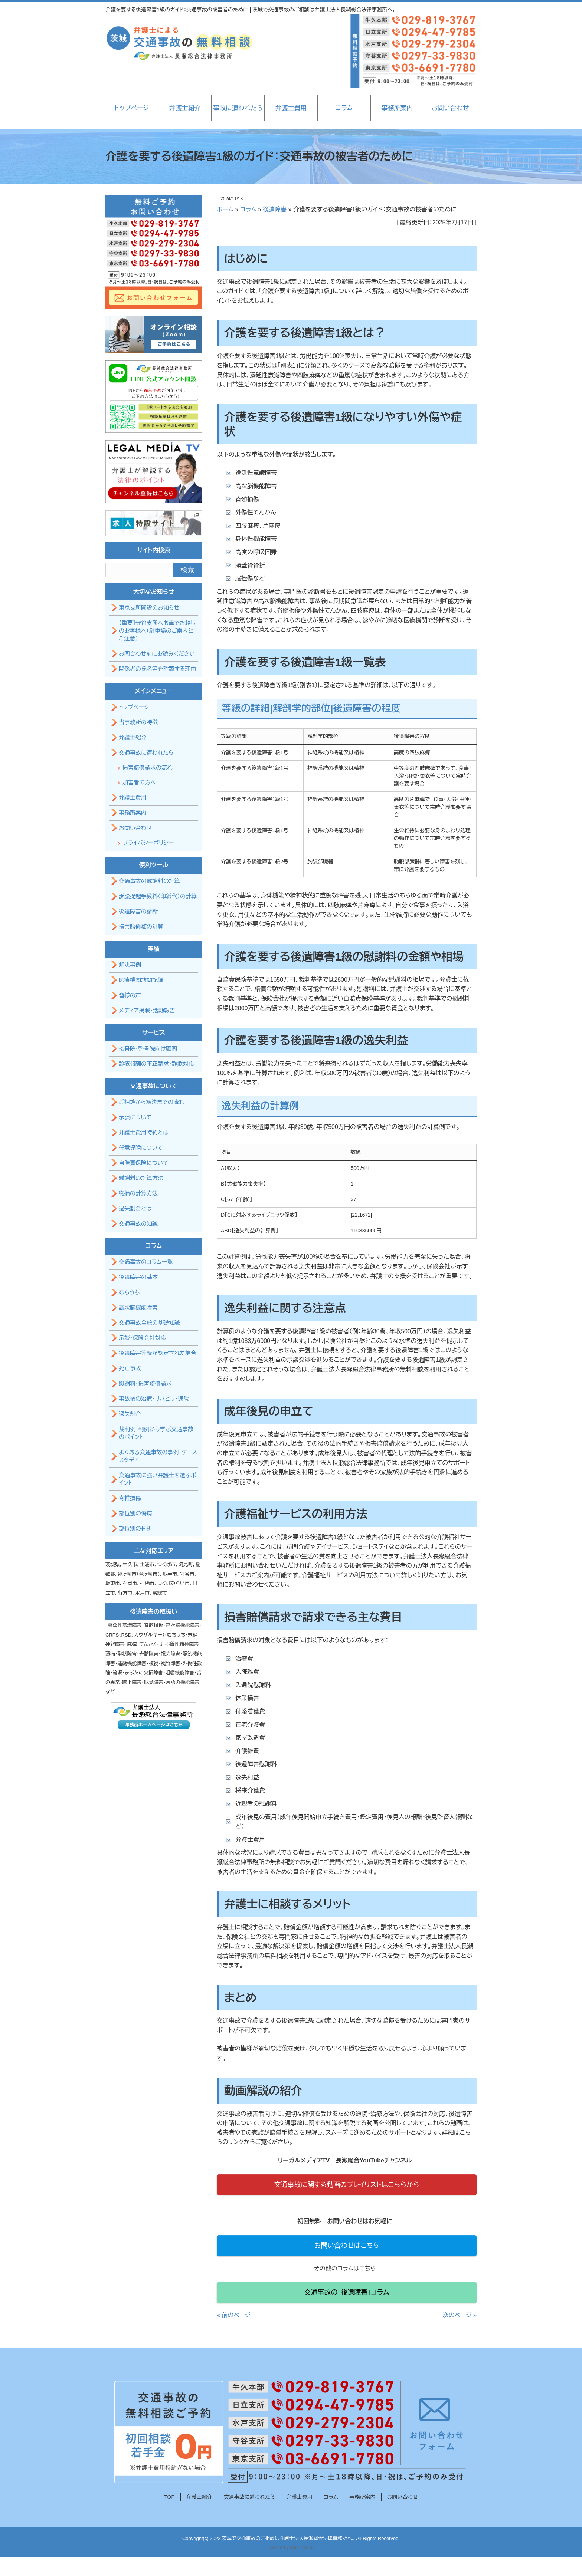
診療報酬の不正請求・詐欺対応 (156, 1064)
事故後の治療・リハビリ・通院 (154, 1399)
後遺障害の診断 (138, 911)
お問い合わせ (450, 108)
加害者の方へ (139, 782)
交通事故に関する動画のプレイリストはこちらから (346, 2184)
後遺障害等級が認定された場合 (157, 1353)
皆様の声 (130, 995)
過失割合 (130, 1414)
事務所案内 (397, 108)
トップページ (132, 108)
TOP (169, 2497)
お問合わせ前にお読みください (157, 653)
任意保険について (141, 1147)
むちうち (129, 1292)
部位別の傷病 (135, 1513)
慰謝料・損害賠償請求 (145, 1383)
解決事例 (130, 965)
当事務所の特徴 (138, 722)
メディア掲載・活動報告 (147, 1010)
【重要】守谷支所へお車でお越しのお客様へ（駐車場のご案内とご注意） (157, 631)
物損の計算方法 (138, 1193)
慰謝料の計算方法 (141, 1178)
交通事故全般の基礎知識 (149, 1323)
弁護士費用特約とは (144, 1132)
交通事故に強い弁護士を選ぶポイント (157, 1479)
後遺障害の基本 (138, 1277)
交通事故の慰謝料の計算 (149, 881)
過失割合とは (135, 1208)
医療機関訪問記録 (141, 980)
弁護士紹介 (184, 108)
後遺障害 (275, 209)
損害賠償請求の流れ (147, 767)
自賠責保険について (144, 1163)
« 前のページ (234, 2315)
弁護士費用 (291, 108)
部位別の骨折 (135, 1528)
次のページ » (460, 2315)
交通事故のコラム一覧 (146, 1262)
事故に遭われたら (237, 108)
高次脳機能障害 (138, 1307)
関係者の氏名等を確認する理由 (157, 669)
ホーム (225, 209)
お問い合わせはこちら (346, 2245)
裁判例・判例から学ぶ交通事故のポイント (156, 1433)
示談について (135, 1117)
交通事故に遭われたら (146, 753)
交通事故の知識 (138, 1224)
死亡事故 (130, 1368)
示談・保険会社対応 (142, 1338)
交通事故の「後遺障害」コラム (346, 2292)
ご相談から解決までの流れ (151, 1102)
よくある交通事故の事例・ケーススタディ (158, 1456)
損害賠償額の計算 (141, 926)
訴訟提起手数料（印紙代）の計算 (158, 896)
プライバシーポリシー (148, 843)
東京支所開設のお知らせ (149, 608)
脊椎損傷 (130, 1498)
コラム (344, 108)
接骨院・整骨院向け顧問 (148, 1048)
